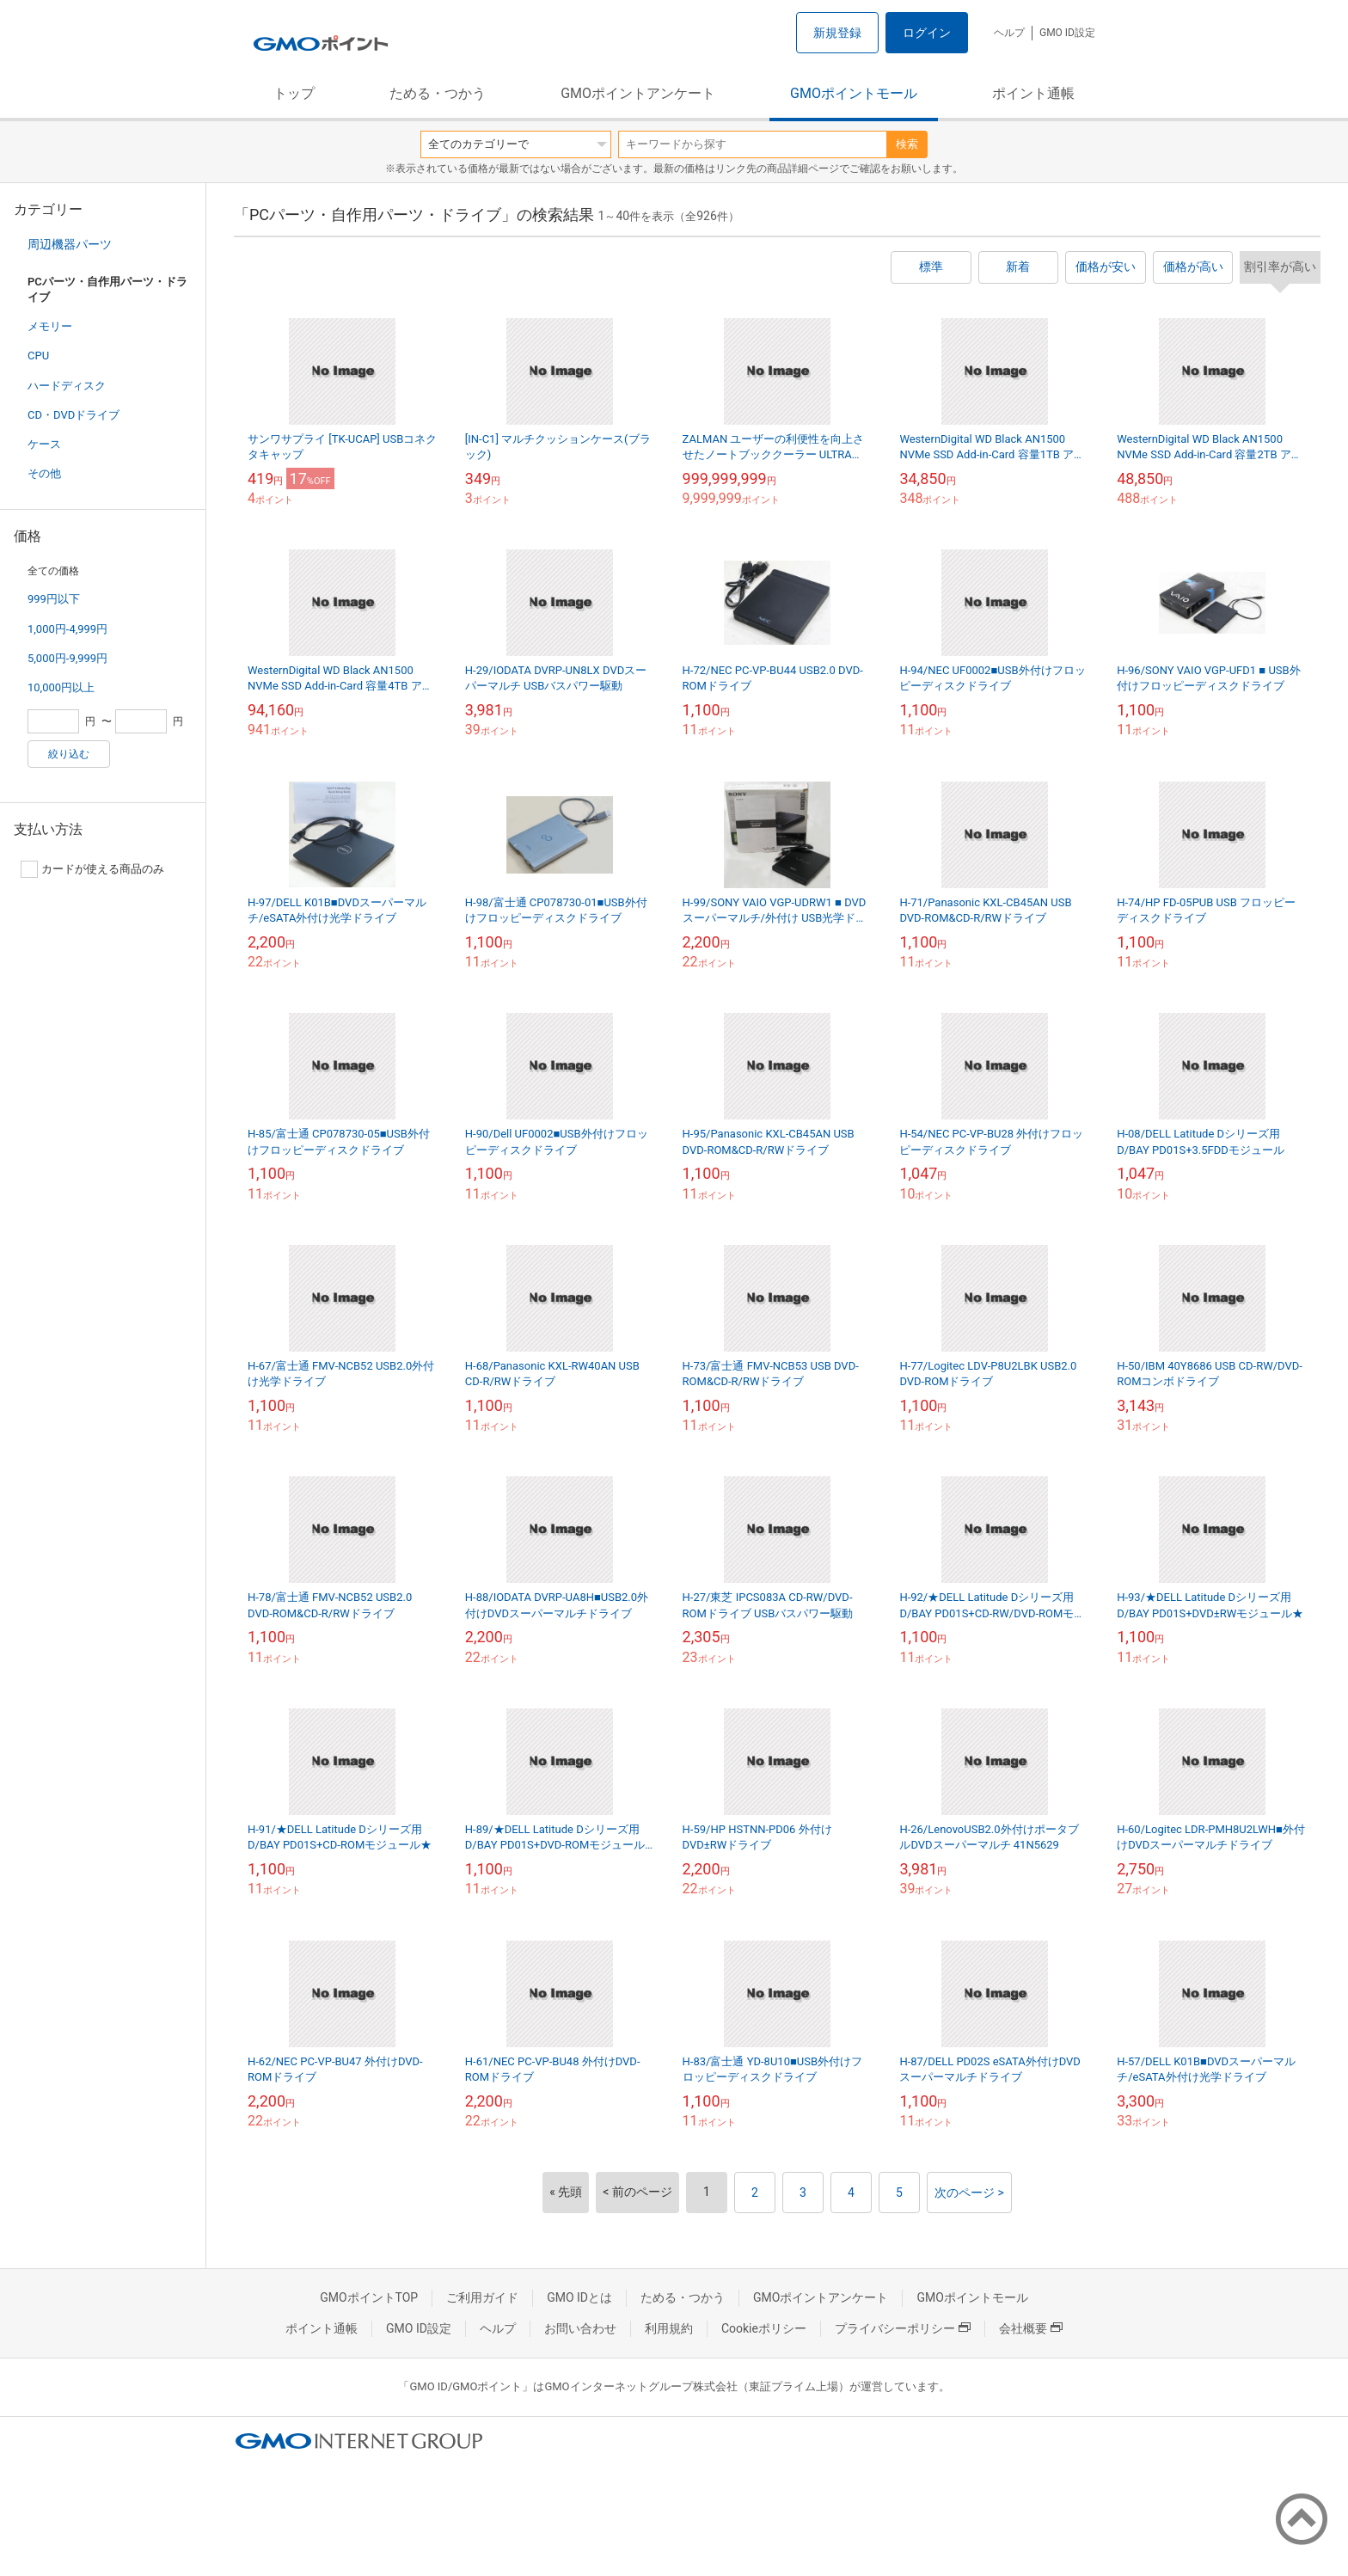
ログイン (927, 33)
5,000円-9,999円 (67, 658)
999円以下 (54, 598)
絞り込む (68, 754)
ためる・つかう (437, 93)
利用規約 (669, 2328)
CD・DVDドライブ (73, 414)
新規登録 (837, 33)
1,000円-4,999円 (67, 629)
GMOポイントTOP (369, 2297)
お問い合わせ (580, 2328)
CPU (38, 355)
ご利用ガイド (482, 2297)
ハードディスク (67, 385)
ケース (44, 444)
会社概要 (1031, 2328)
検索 (907, 144)
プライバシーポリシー (903, 2328)
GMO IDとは (579, 2297)
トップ (294, 93)
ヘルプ (1009, 33)
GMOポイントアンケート (638, 93)
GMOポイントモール (853, 93)
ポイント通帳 (1033, 93)
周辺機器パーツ (70, 244)
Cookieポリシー (763, 2328)
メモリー (50, 326)
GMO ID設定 (1067, 33)
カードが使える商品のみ (92, 869)
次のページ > (969, 2192)
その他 (44, 473)
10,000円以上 (61, 687)
